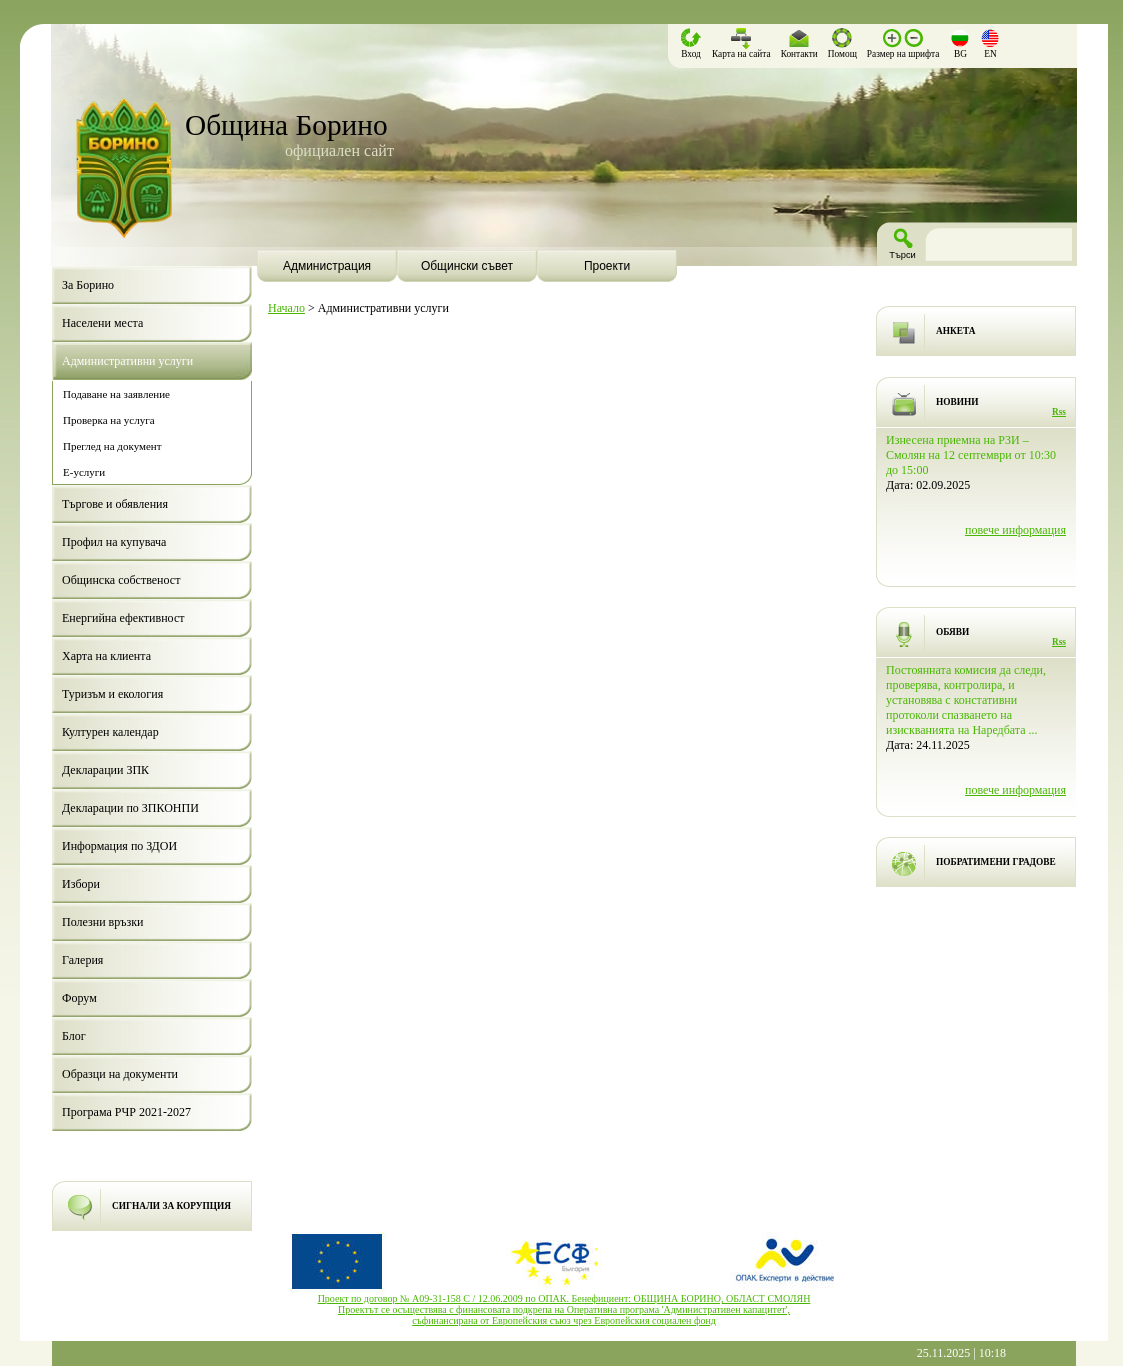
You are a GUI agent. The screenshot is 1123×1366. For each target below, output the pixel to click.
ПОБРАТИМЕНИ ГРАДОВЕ (996, 862)
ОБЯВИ (952, 632)
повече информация (1015, 530)
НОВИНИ (957, 402)
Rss (1059, 412)
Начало (286, 308)
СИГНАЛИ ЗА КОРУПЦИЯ (171, 1206)
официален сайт (339, 150)
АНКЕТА (955, 331)
